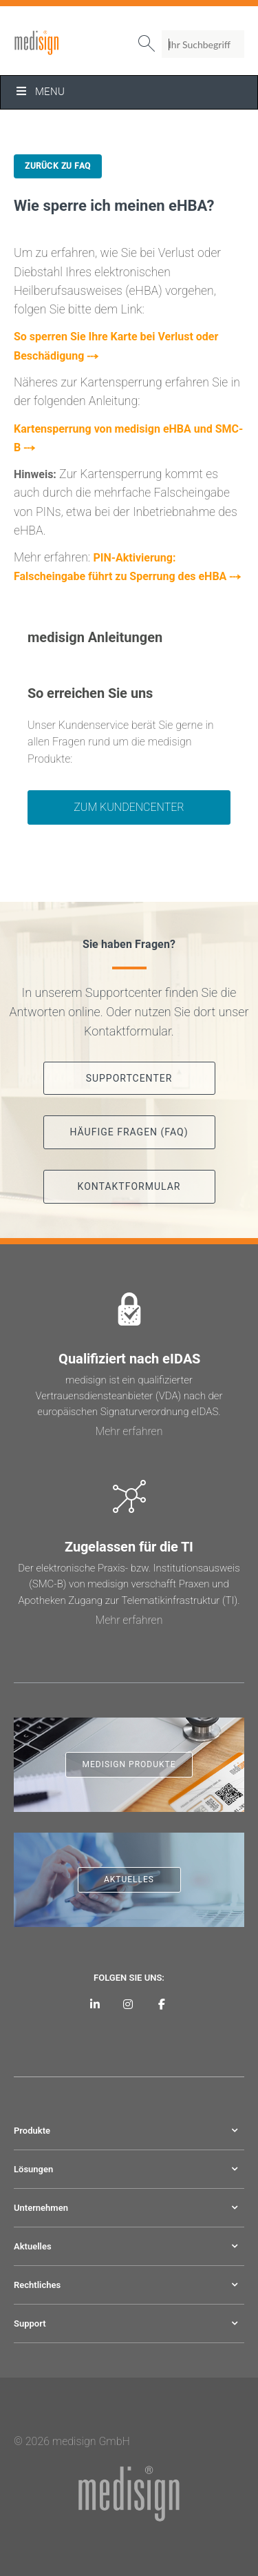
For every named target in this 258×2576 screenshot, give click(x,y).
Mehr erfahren (128, 1431)
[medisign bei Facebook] (162, 2004)
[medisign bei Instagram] (128, 2004)
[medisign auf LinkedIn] (95, 2004)
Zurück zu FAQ (58, 166)
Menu (39, 91)
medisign (71, 42)
